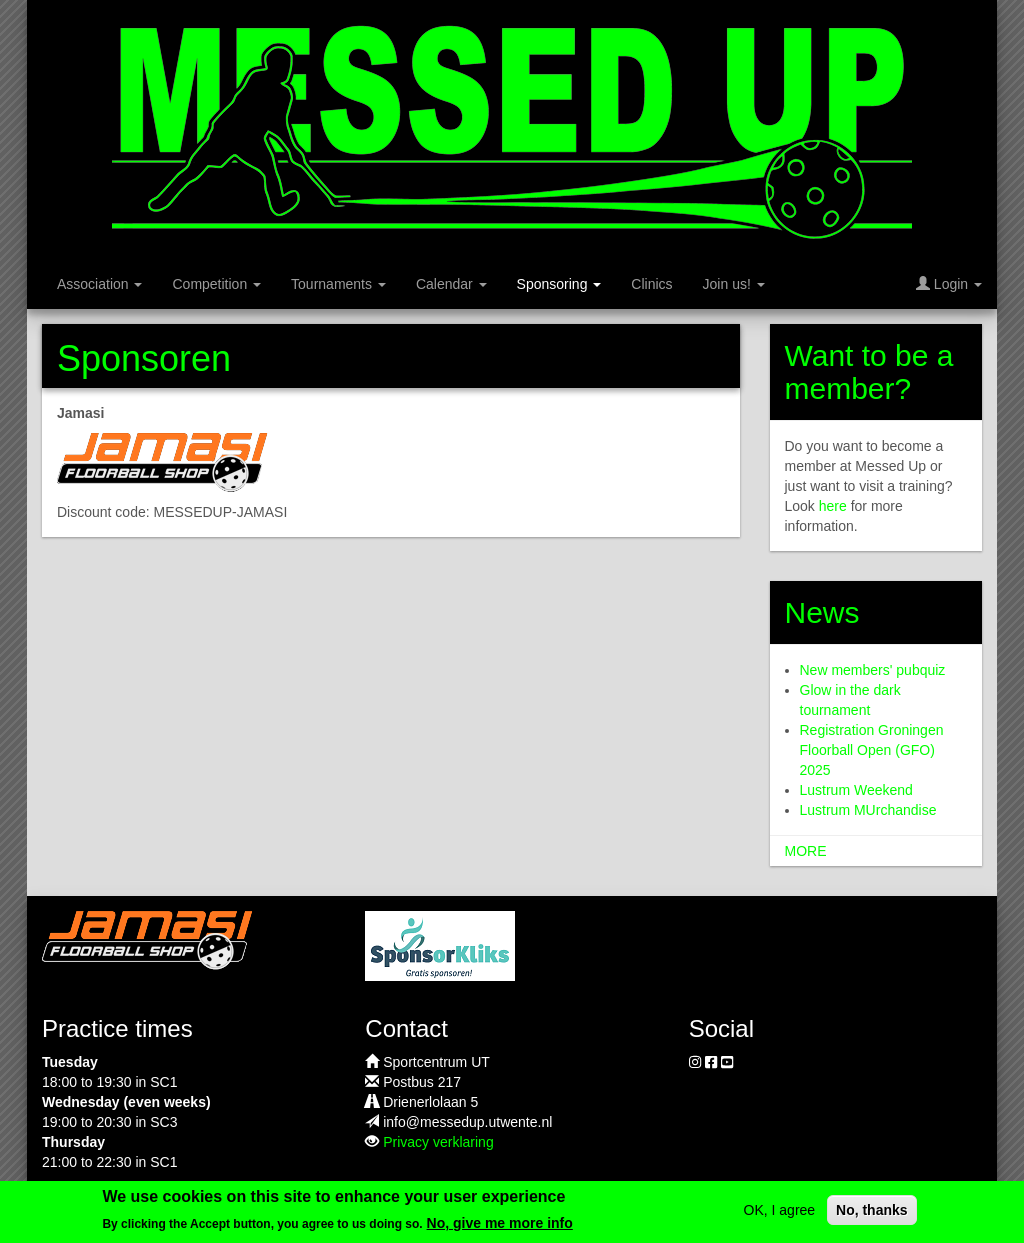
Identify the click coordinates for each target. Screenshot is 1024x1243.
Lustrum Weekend (856, 790)
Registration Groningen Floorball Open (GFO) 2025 (872, 750)
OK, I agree (780, 1216)
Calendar (451, 284)
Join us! (734, 284)
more (806, 851)
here (833, 506)
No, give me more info (500, 1230)
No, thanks (872, 1216)
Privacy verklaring (438, 1142)
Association (99, 284)
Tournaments (338, 284)
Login (949, 284)
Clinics (651, 284)
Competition (216, 284)
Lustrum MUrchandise (868, 810)
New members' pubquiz (873, 670)
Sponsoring (559, 284)
